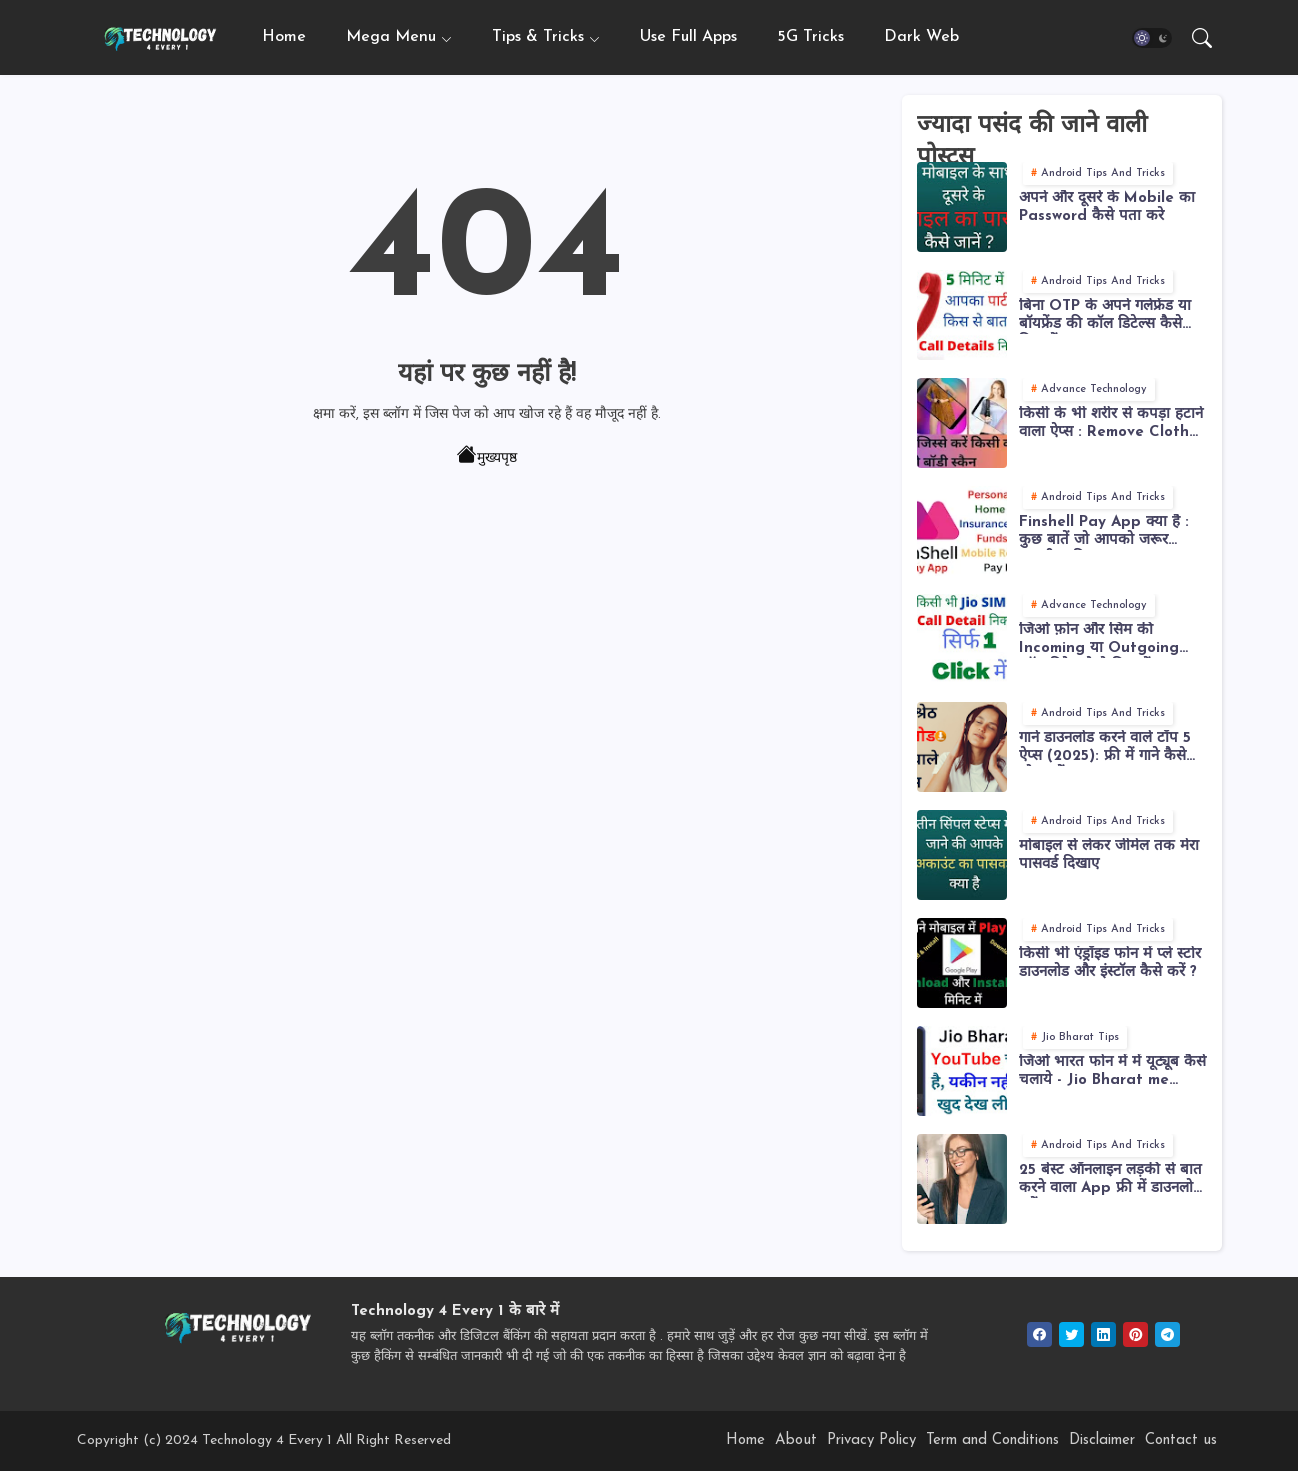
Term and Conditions (992, 1440)
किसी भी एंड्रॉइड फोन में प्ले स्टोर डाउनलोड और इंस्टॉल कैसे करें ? (1110, 963)
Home (284, 37)
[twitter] (1071, 1334)
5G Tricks (810, 37)
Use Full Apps (688, 37)
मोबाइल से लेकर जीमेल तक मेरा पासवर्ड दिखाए (1109, 855)
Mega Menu (391, 37)
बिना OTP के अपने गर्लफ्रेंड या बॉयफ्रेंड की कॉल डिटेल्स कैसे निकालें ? (1105, 316)
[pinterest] (1135, 1334)
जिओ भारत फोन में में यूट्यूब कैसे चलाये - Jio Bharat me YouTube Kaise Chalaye (1112, 1072)
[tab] (284, 37)
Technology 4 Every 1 (267, 1440)
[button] (1152, 38)
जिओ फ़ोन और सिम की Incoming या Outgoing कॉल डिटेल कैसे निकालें (1099, 640)
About (796, 1440)
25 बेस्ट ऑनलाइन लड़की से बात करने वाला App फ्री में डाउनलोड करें (1110, 1180)
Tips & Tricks (538, 37)
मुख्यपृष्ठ (487, 457)
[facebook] (1039, 1334)
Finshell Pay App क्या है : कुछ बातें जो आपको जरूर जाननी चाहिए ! (1104, 532)
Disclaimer (1102, 1440)
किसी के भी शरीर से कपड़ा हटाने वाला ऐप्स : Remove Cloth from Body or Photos (1111, 424)
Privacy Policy (871, 1440)
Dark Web (921, 37)
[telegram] (1167, 1334)
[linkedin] (1103, 1334)
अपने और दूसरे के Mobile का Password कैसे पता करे (1107, 207)
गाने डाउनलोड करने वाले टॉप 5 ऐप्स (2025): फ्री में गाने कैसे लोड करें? (1105, 748)
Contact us (1181, 1440)
